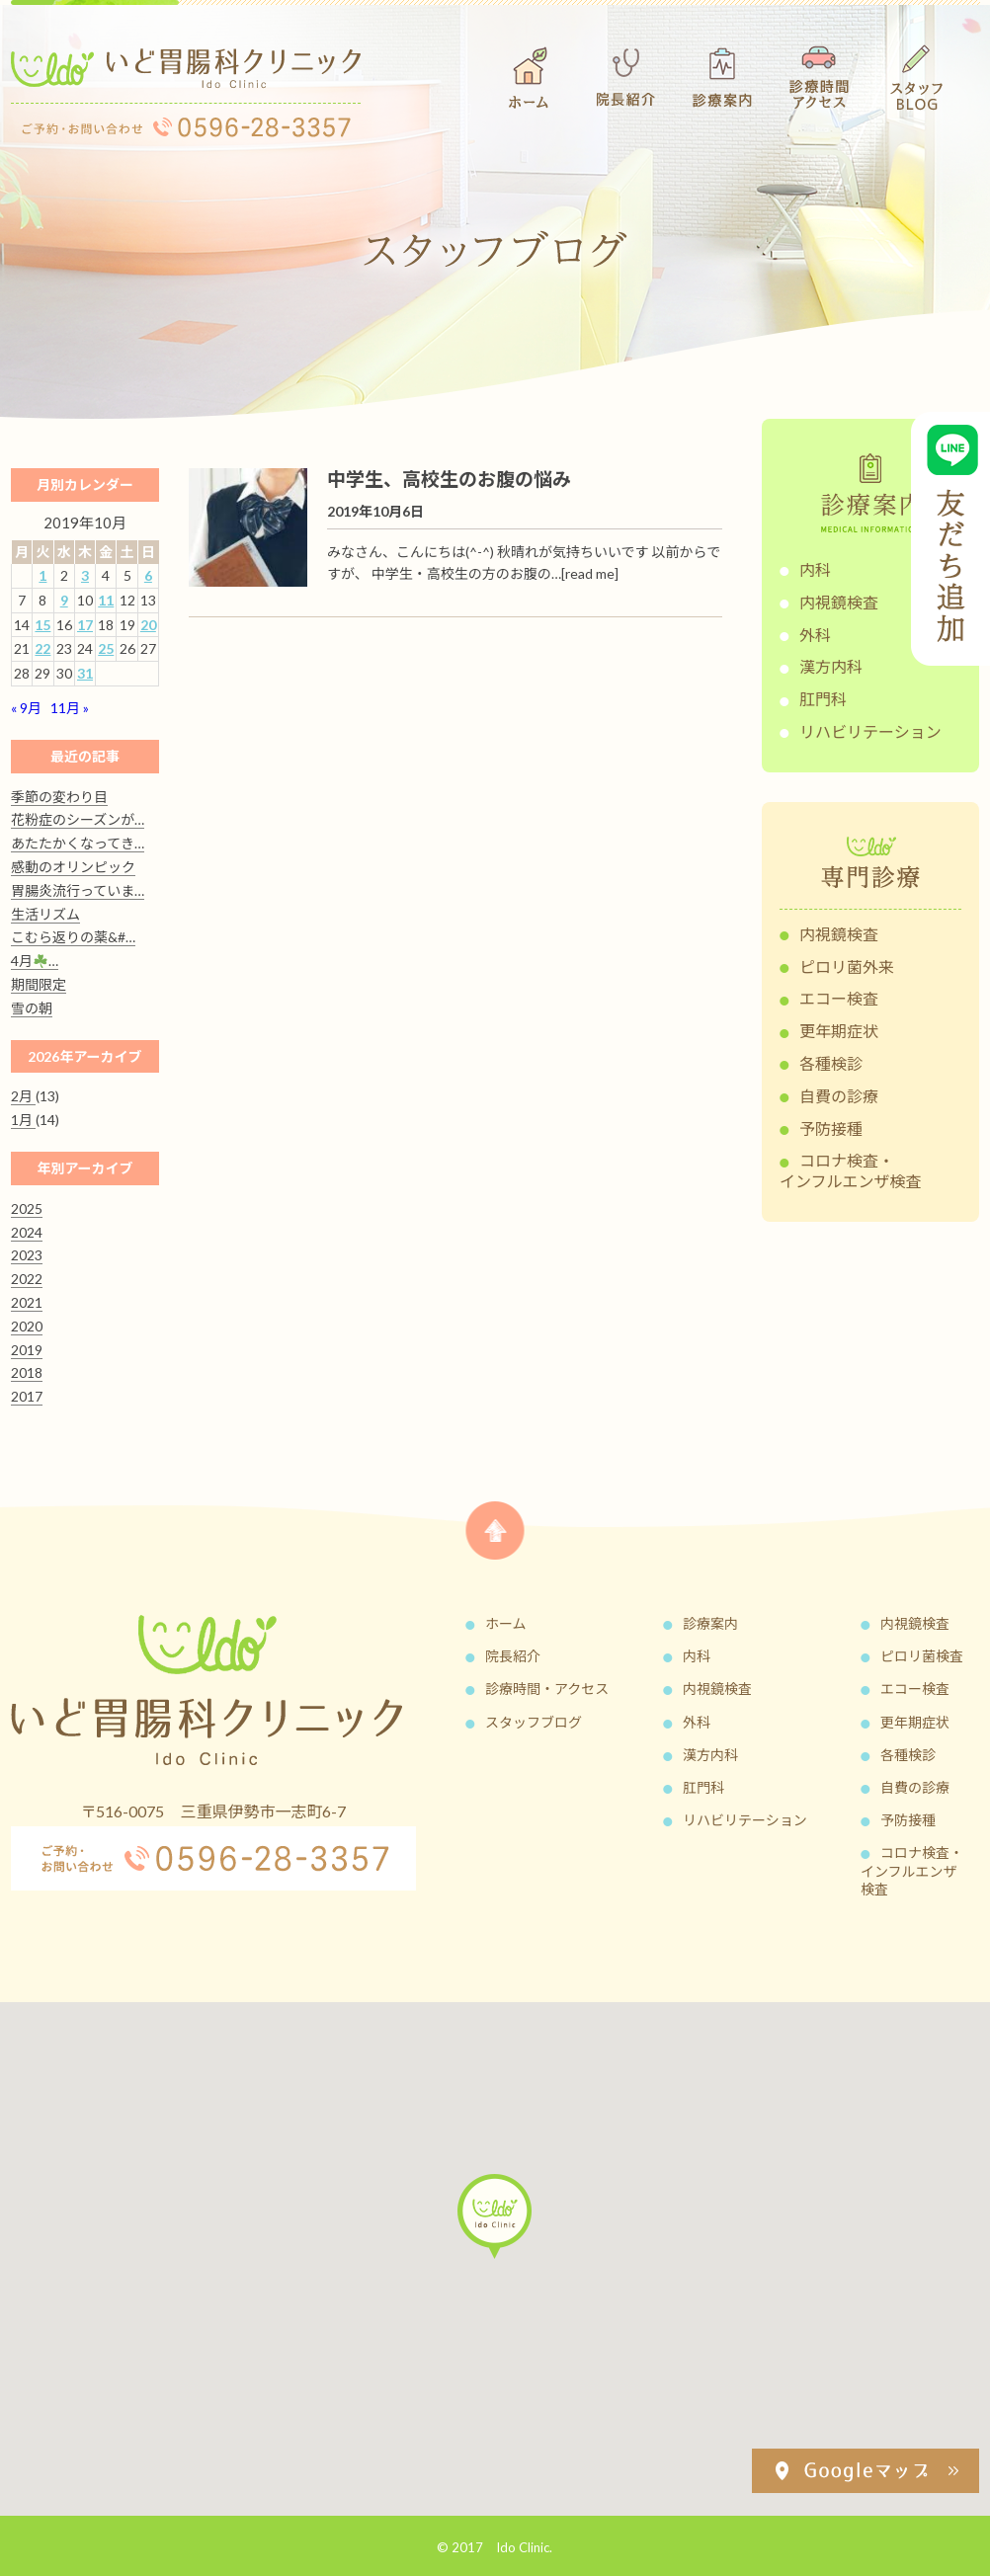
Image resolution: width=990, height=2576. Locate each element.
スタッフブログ (533, 1722)
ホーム (506, 1623)
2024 (26, 1232)
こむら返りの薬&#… (73, 936)
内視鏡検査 (838, 602)
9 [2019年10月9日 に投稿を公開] (64, 600)
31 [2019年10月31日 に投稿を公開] (85, 673)
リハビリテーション (870, 731)
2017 (26, 1396)
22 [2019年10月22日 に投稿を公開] (42, 648)
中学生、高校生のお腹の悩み (449, 478)
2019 (26, 1349)
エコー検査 (838, 998)
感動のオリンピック (73, 866)
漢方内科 (831, 666)
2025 (26, 1208)
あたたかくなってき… (77, 843)
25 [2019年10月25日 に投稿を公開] (106, 648)
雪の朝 (31, 1008)
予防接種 (831, 1128)
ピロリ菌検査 (921, 1656)
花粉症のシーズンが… (77, 819)
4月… (34, 960)
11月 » (69, 707)
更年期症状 (838, 1030)
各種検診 (831, 1063)
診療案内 (710, 1623)
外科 (815, 634)
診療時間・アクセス (547, 1688)
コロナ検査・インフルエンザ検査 (851, 1170)
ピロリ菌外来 (846, 966)
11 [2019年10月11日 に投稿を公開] (106, 600)
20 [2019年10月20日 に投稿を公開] (148, 624)
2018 (26, 1372)
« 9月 (26, 707)
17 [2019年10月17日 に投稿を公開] (85, 624)
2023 (26, 1255)
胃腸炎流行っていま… (77, 890)
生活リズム (45, 914)
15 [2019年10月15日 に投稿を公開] (42, 624)
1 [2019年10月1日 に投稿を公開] (42, 575)
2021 (26, 1302)
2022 (26, 1278)
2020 (26, 1326)
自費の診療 (838, 1096)
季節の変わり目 (59, 796)
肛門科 (823, 698)
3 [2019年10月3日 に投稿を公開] (85, 575)
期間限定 (38, 984)
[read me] (590, 573)
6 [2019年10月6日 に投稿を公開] (148, 575)
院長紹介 (512, 1656)
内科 (815, 569)
